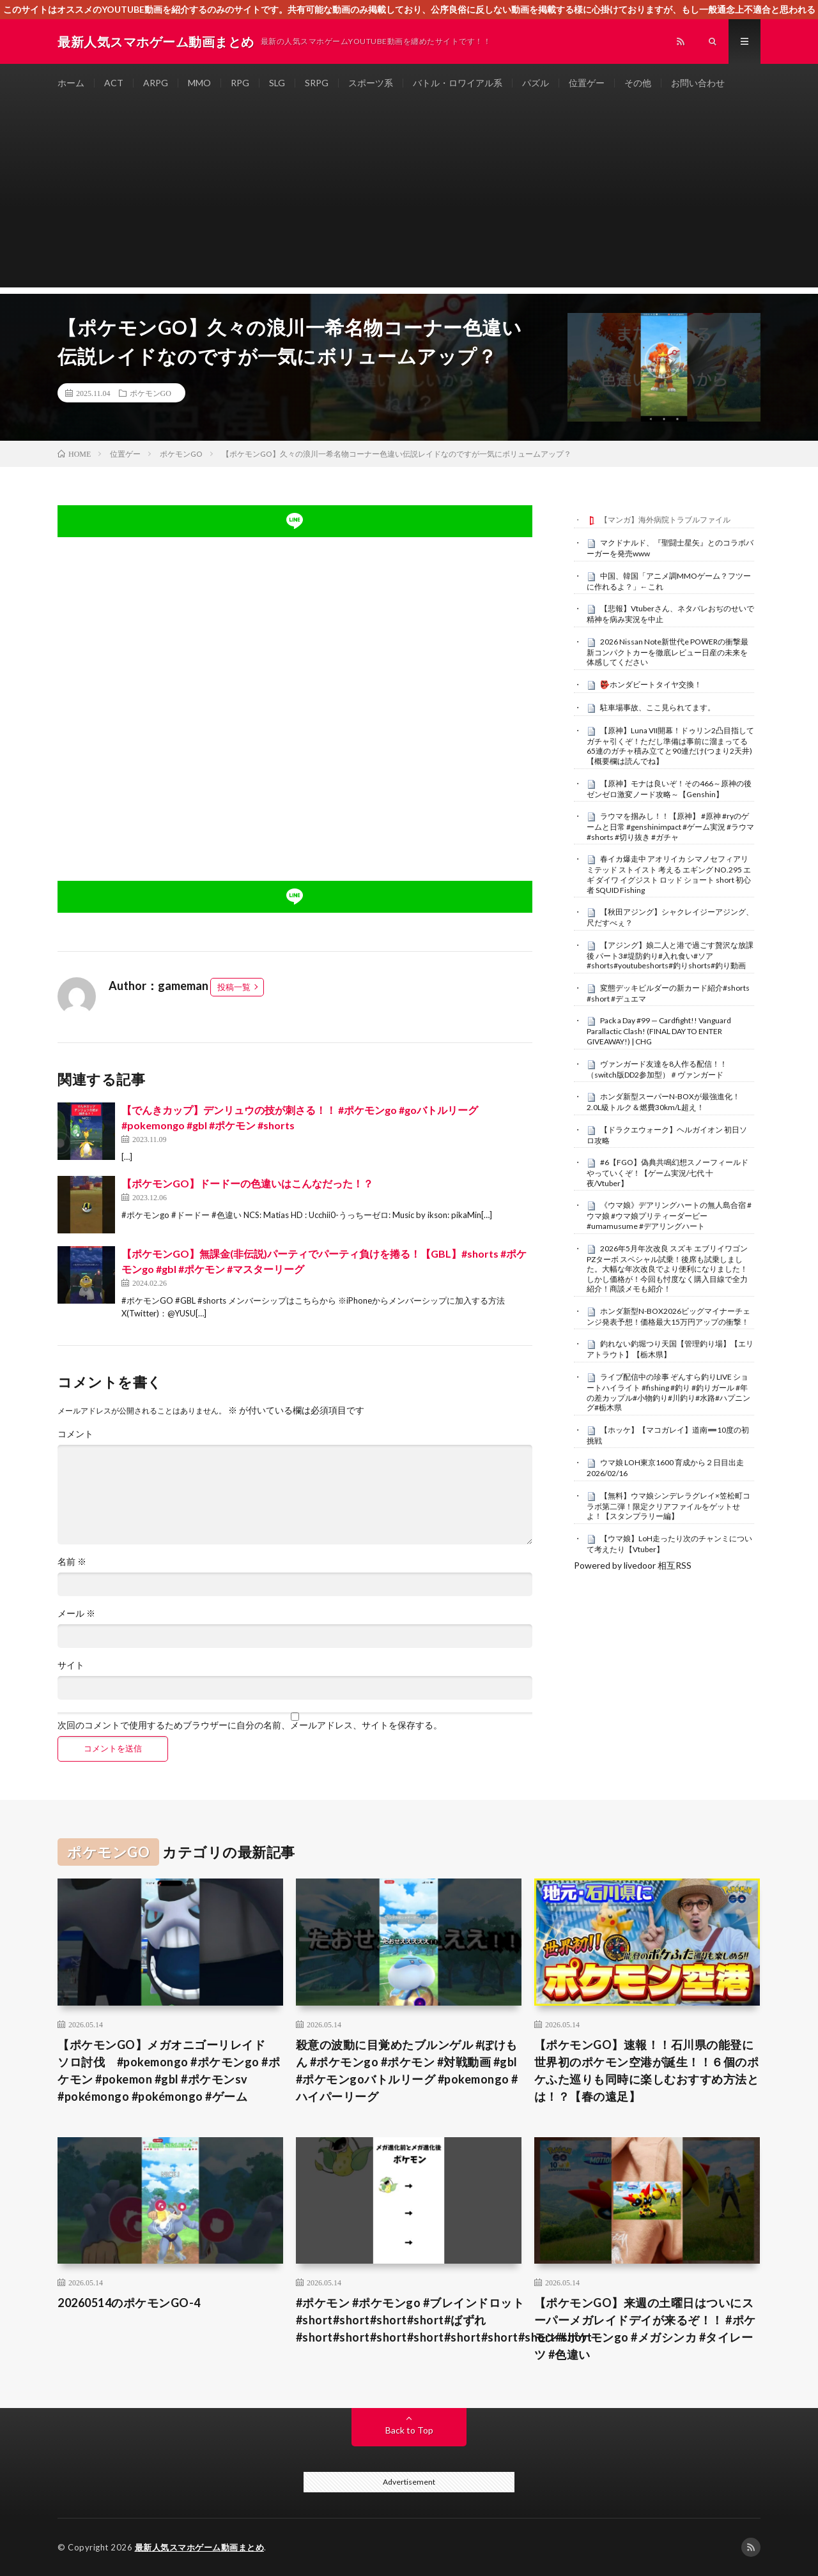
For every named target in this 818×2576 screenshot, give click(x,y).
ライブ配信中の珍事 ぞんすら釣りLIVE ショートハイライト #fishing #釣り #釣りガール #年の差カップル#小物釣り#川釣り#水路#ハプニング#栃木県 (668, 1392)
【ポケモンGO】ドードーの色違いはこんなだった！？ (247, 1183)
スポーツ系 (370, 82)
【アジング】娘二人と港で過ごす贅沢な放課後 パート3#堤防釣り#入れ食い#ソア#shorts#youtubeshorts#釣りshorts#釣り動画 (670, 955)
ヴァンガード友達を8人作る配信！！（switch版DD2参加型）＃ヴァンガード (657, 1069)
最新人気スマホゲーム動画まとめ (200, 2547)
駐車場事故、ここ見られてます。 (657, 707)
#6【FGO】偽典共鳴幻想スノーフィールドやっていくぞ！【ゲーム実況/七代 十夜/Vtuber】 (667, 1172)
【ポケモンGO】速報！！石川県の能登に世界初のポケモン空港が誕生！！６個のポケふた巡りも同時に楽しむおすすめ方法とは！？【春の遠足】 (646, 2070)
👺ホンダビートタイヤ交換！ (651, 684)
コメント (75, 1433)
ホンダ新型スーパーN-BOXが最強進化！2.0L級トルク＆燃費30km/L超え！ (663, 1102)
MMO (199, 82)
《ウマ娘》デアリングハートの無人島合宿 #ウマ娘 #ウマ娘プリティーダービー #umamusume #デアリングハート (669, 1215)
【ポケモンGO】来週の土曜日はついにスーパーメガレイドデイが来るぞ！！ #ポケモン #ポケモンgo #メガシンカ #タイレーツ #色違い (645, 2328)
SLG (277, 82)
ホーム (71, 82)
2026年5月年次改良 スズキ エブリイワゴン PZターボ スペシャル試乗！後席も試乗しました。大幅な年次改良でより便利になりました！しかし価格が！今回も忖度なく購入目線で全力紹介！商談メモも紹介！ (667, 1269)
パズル (535, 82)
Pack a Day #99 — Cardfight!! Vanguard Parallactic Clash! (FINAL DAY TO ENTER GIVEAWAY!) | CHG (659, 1031)
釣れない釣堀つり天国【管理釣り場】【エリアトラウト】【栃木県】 (670, 1349)
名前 (72, 1561)
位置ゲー (587, 82)
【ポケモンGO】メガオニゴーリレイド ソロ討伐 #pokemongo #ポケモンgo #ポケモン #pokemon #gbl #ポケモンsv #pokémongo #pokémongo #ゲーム (169, 2070)
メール (76, 1613)
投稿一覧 (234, 987)
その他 (637, 82)
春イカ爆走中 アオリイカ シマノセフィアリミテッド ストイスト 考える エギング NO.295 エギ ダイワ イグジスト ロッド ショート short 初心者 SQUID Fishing (669, 874)
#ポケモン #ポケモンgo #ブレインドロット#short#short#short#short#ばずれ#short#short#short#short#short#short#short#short (444, 2320)
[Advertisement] (409, 198)
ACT (113, 82)
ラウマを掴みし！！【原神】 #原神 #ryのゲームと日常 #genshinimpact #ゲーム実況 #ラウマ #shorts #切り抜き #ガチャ (670, 826)
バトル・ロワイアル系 (457, 82)
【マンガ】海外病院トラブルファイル (665, 519)
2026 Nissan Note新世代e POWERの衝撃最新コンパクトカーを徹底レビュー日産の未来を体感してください (667, 652)
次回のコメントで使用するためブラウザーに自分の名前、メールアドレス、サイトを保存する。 (250, 1725)
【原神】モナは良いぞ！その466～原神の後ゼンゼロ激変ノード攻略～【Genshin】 (669, 789)
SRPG (316, 82)
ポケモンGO (150, 393)
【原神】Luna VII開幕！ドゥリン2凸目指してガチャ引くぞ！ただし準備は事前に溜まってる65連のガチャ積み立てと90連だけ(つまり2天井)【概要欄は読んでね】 (670, 746)
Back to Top (409, 2430)
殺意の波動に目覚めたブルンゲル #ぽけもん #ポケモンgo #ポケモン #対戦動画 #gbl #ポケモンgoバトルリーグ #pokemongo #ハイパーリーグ (407, 2070)
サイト (71, 1665)
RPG (240, 82)
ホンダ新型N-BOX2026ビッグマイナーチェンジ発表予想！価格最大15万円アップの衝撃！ (668, 1316)
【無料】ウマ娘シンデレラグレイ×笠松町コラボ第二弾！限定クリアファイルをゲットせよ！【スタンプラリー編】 (668, 1506)
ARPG (155, 82)
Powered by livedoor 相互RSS (632, 1565)
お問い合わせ (698, 82)
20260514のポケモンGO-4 (129, 2303)
